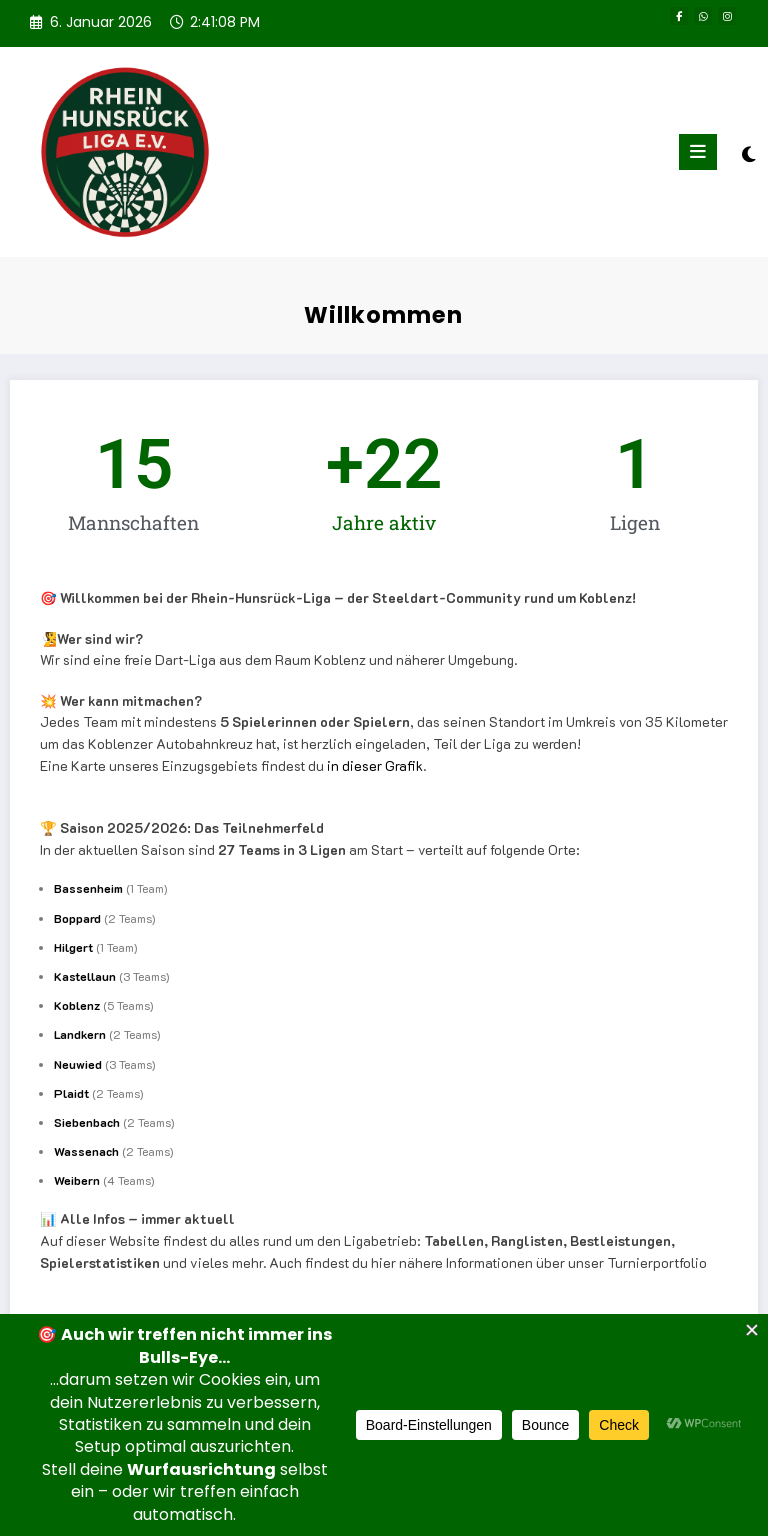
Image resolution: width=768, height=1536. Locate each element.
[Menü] (698, 152)
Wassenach (86, 1151)
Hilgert (73, 947)
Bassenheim (88, 888)
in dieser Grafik (375, 765)
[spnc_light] (747, 154)
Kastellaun (85, 976)
